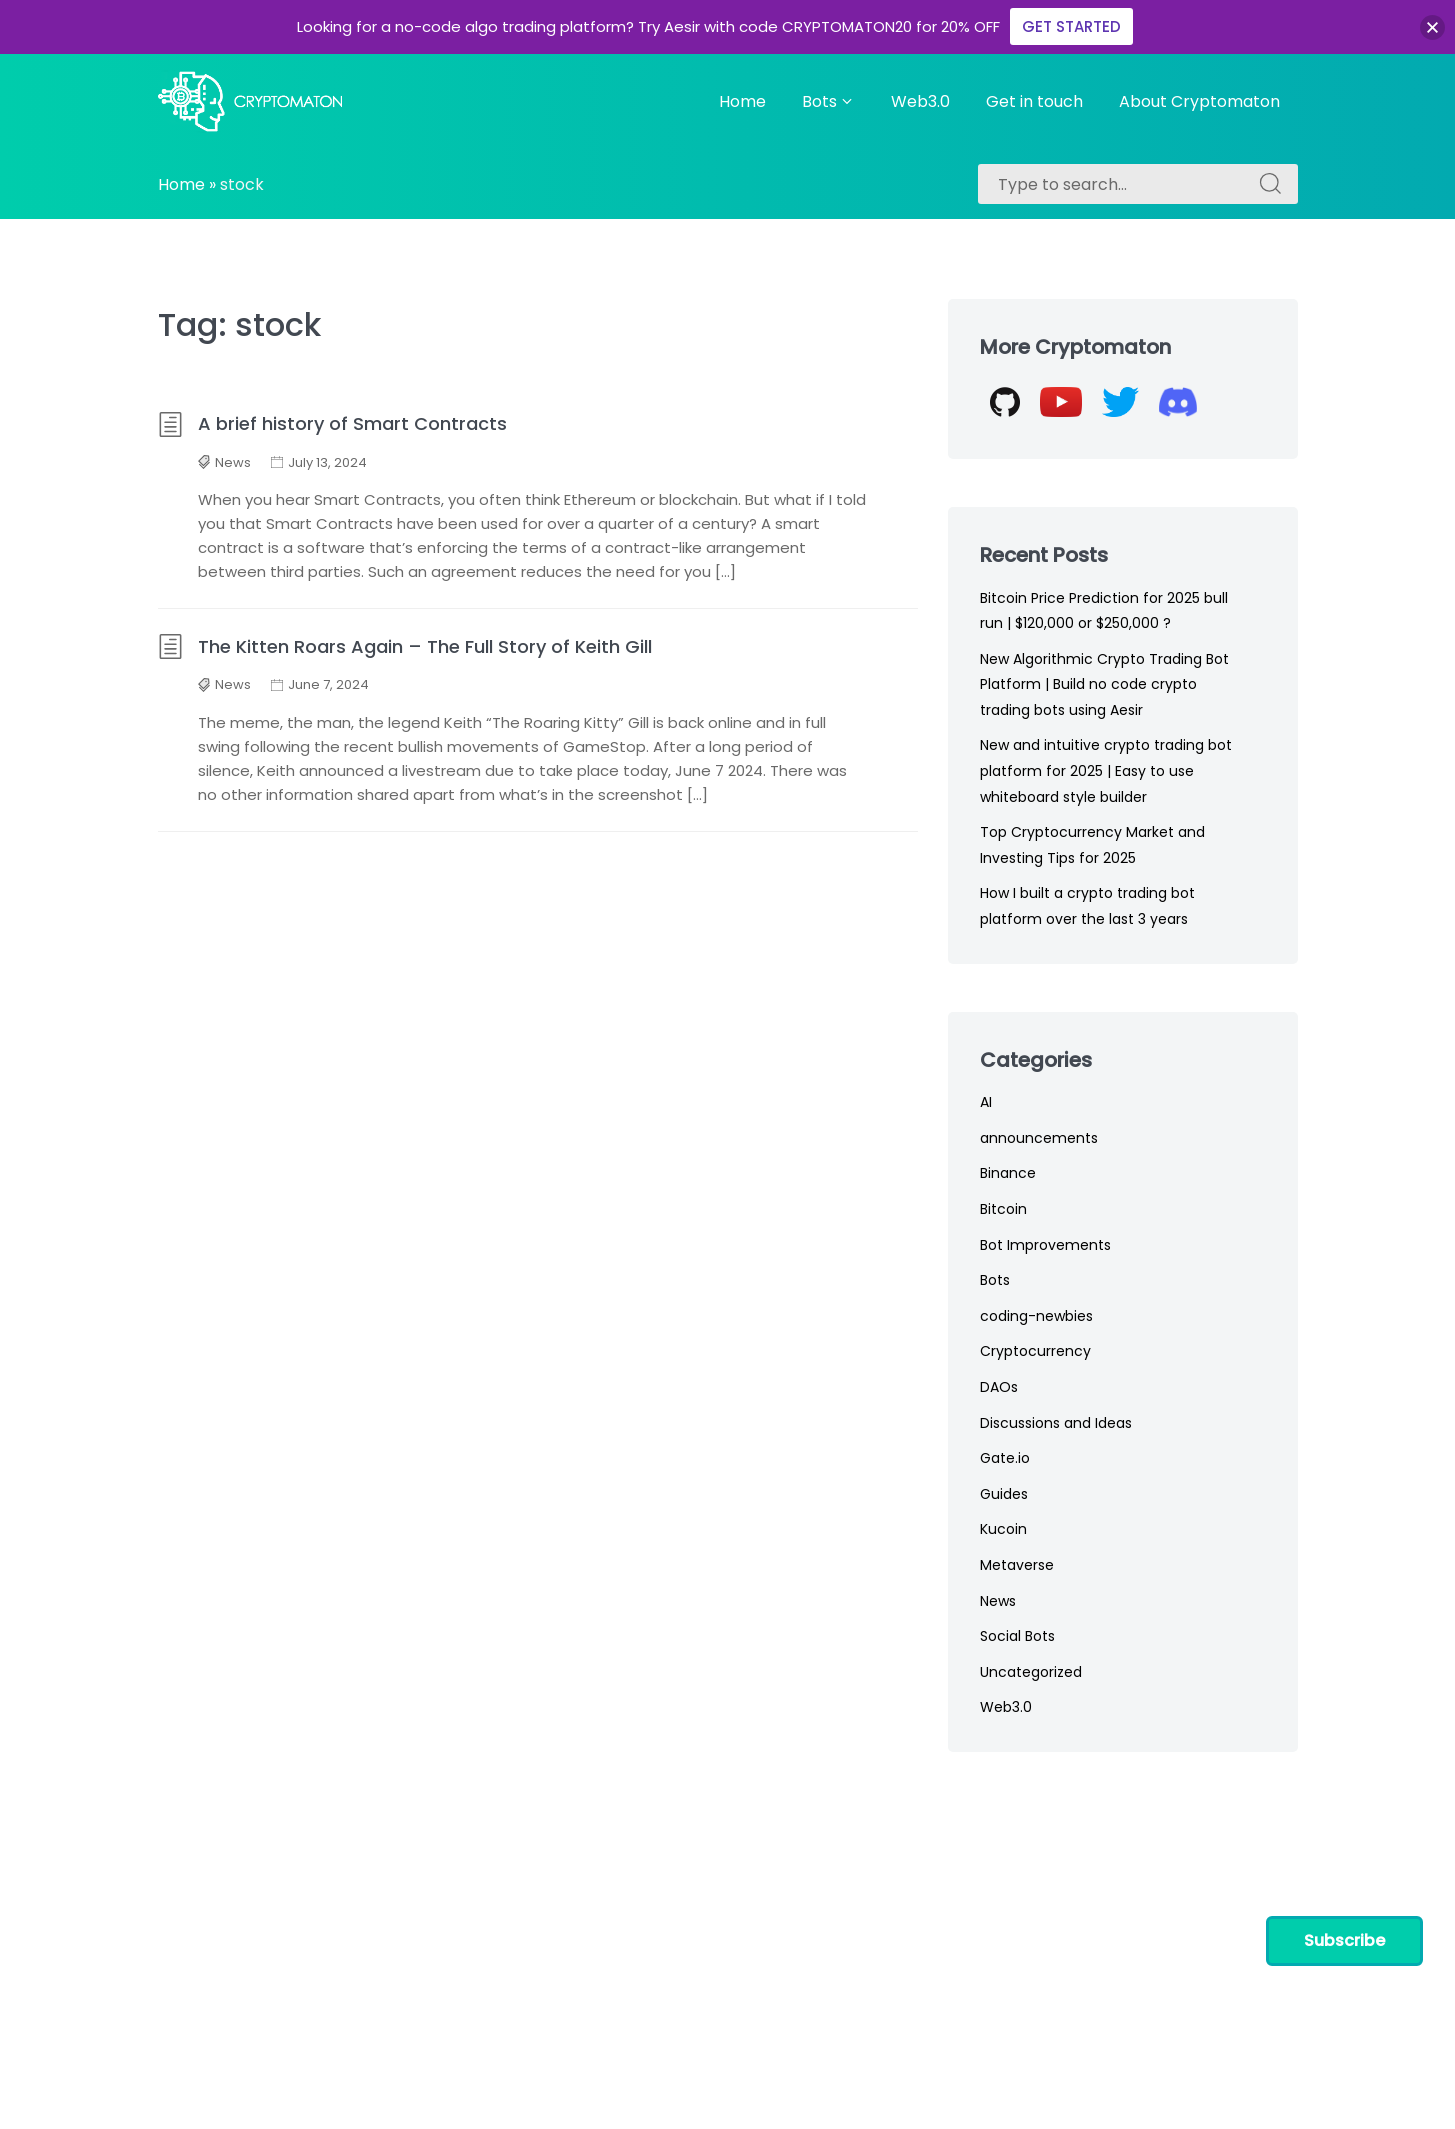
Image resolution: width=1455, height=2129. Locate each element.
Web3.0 (920, 101)
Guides (1004, 1494)
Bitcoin (1003, 1209)
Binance (1008, 1173)
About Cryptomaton (1199, 101)
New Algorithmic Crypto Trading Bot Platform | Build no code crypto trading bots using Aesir (1104, 684)
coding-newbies (1036, 1316)
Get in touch (1034, 101)
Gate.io (1005, 1458)
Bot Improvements (1045, 1245)
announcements (1039, 1138)
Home (742, 101)
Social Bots (1017, 1636)
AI (986, 1102)
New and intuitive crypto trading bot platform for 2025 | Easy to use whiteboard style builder (1106, 770)
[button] (1432, 27)
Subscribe (1344, 1940)
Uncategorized (1031, 1672)
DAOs (999, 1387)
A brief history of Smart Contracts (332, 423)
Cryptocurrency (1035, 1351)
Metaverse (1017, 1565)
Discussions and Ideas (1056, 1423)
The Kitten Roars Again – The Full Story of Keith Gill (405, 646)
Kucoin (1003, 1529)
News (233, 462)
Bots (828, 101)
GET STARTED (1071, 26)
